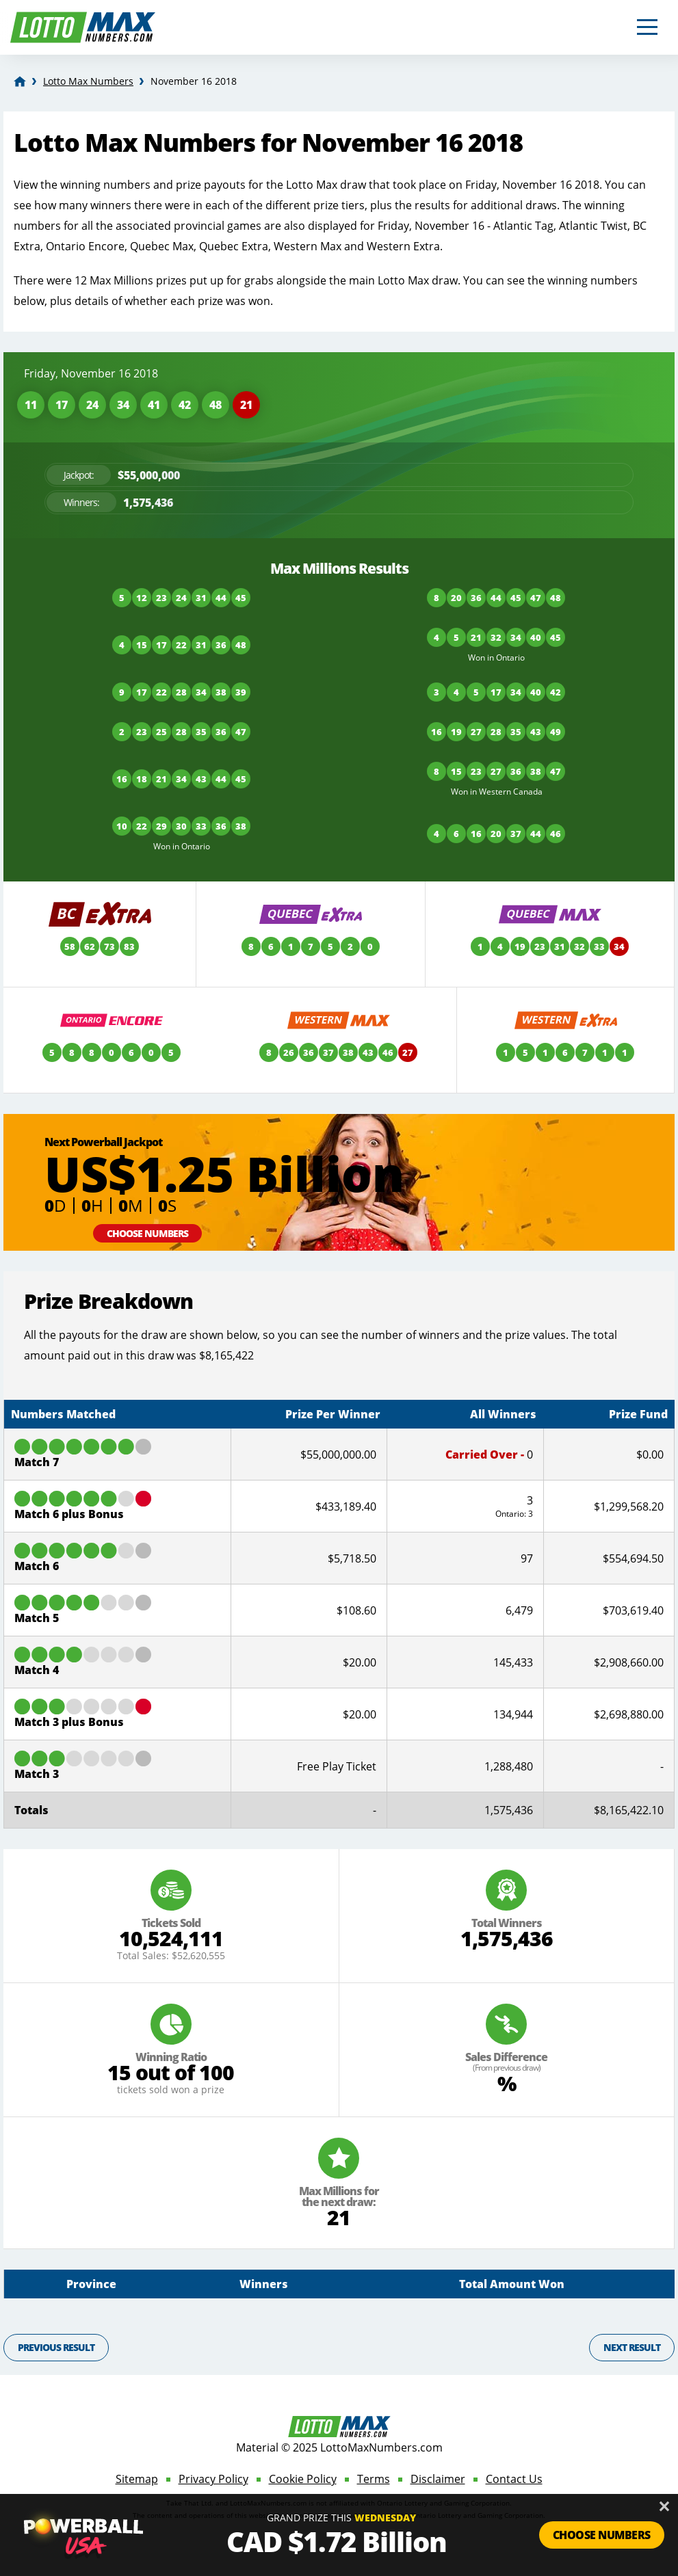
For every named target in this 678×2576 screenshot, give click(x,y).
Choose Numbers (147, 1233)
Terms (373, 2478)
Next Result (631, 2347)
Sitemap (137, 2478)
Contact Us (514, 2478)
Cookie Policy (303, 2478)
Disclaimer (437, 2478)
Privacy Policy (213, 2478)
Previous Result (56, 2347)
